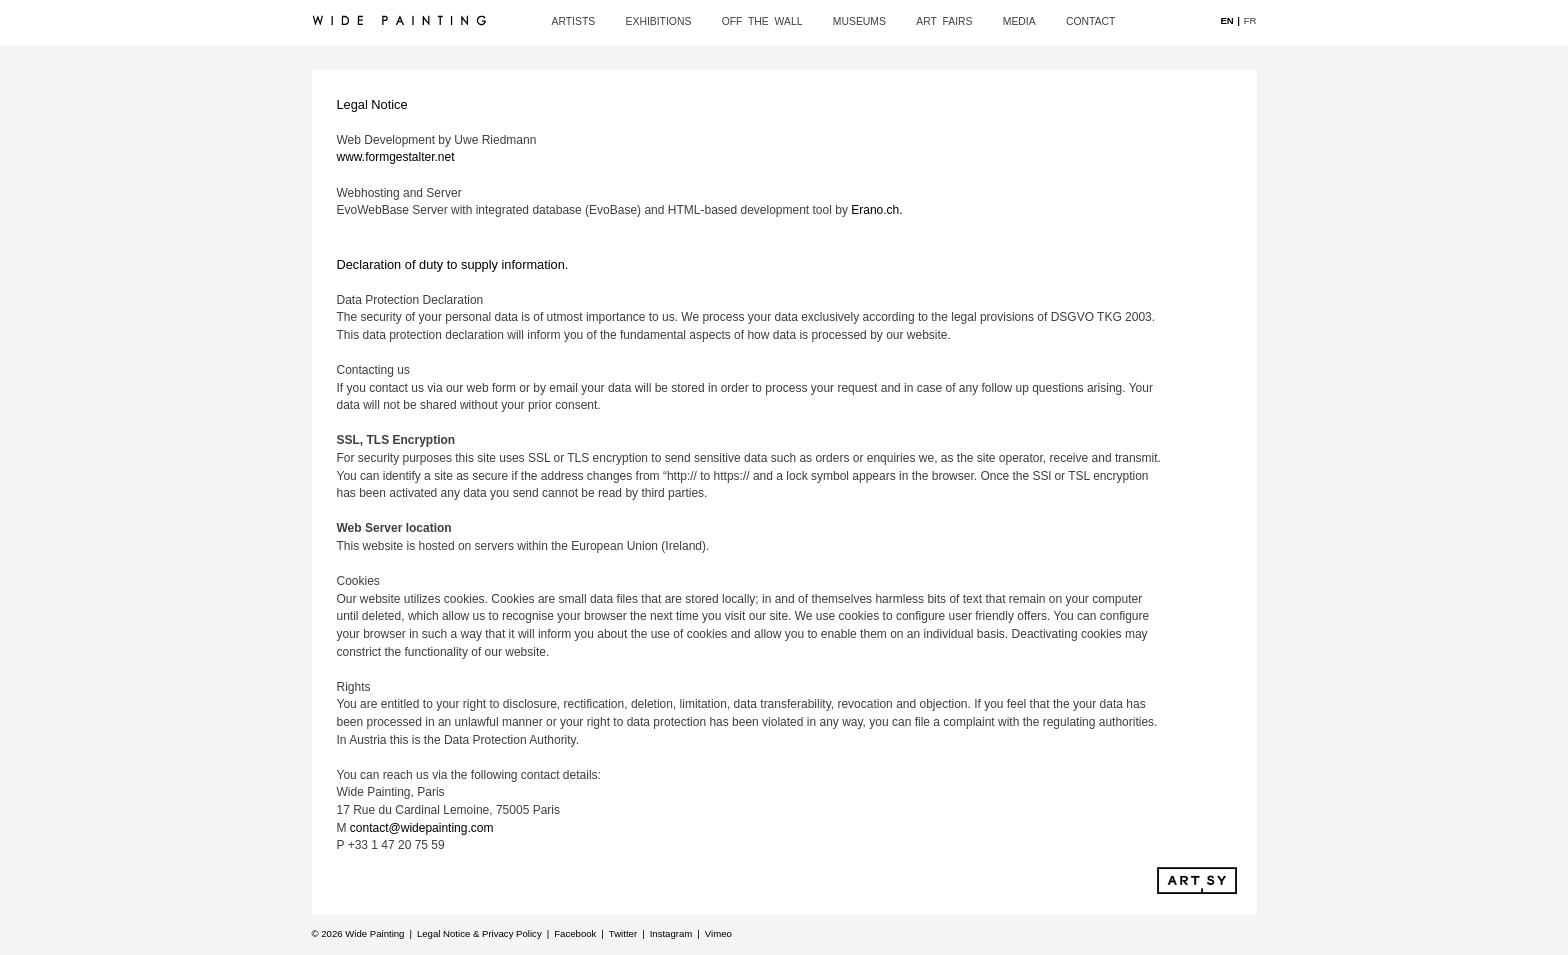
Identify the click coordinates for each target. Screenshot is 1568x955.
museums (859, 21)
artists (574, 21)
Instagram (671, 933)
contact (1090, 21)
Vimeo (718, 933)
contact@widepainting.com (422, 828)
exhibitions (659, 21)
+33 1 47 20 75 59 (396, 845)
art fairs (944, 21)
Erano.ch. (876, 210)
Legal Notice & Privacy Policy (479, 933)
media (1019, 21)
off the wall (762, 21)
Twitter (623, 933)
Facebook (575, 933)
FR (1250, 19)
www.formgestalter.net (396, 157)
